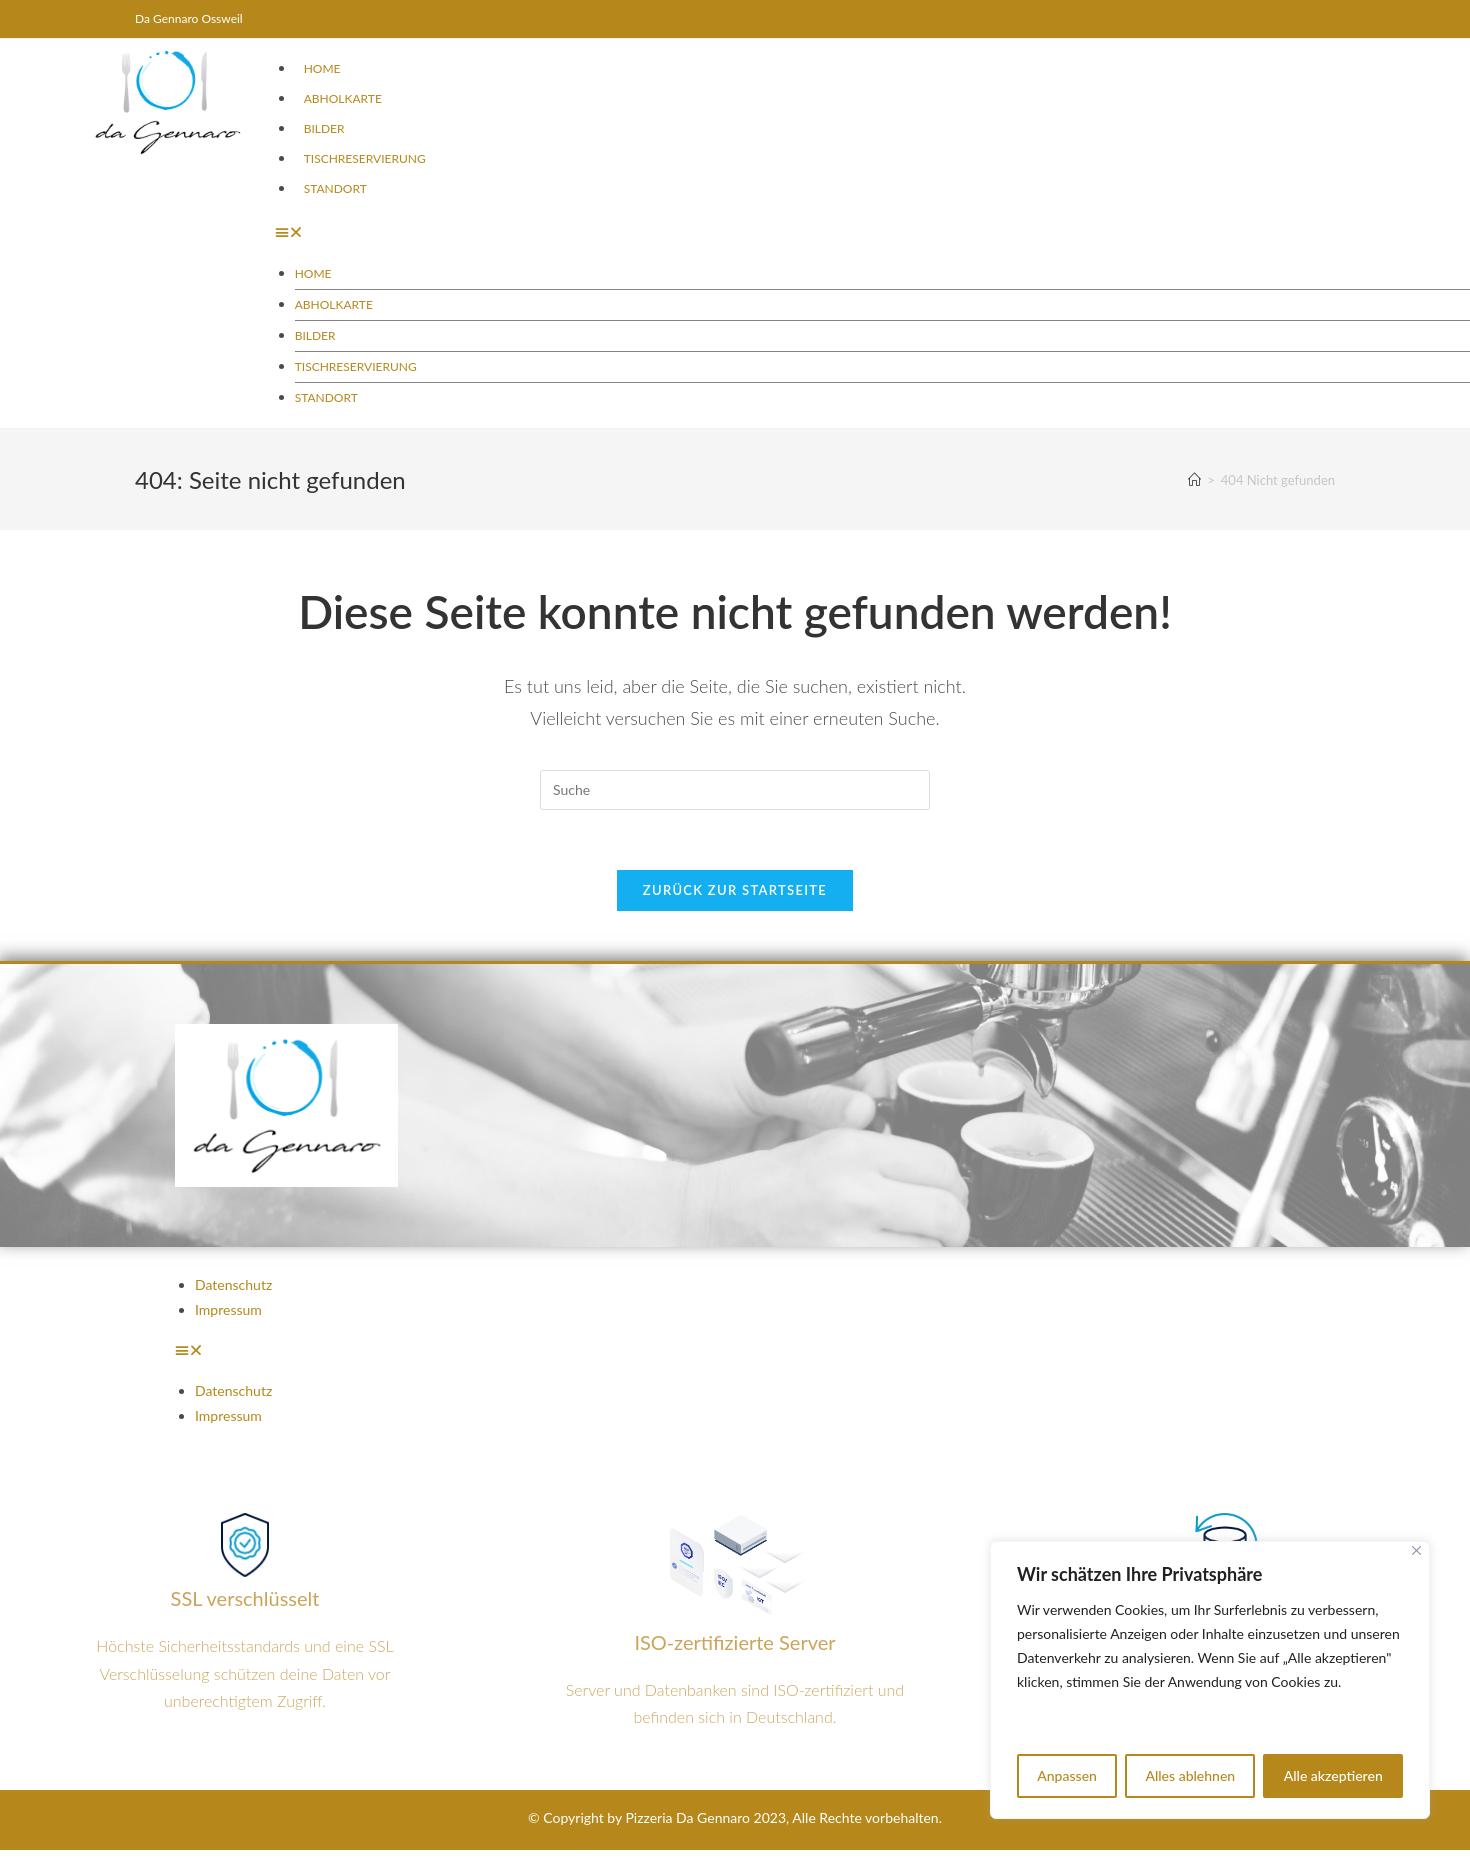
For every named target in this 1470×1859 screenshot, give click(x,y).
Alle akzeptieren (1333, 1775)
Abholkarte (343, 98)
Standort (335, 188)
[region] (1210, 1680)
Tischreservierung (365, 158)
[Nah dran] (1416, 1550)
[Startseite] (1194, 480)
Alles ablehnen (1190, 1775)
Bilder (324, 128)
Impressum (228, 1309)
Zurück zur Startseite (735, 890)
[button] (832, 231)
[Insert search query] (735, 790)
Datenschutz (233, 1284)
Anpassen (1067, 1775)
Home (322, 68)
